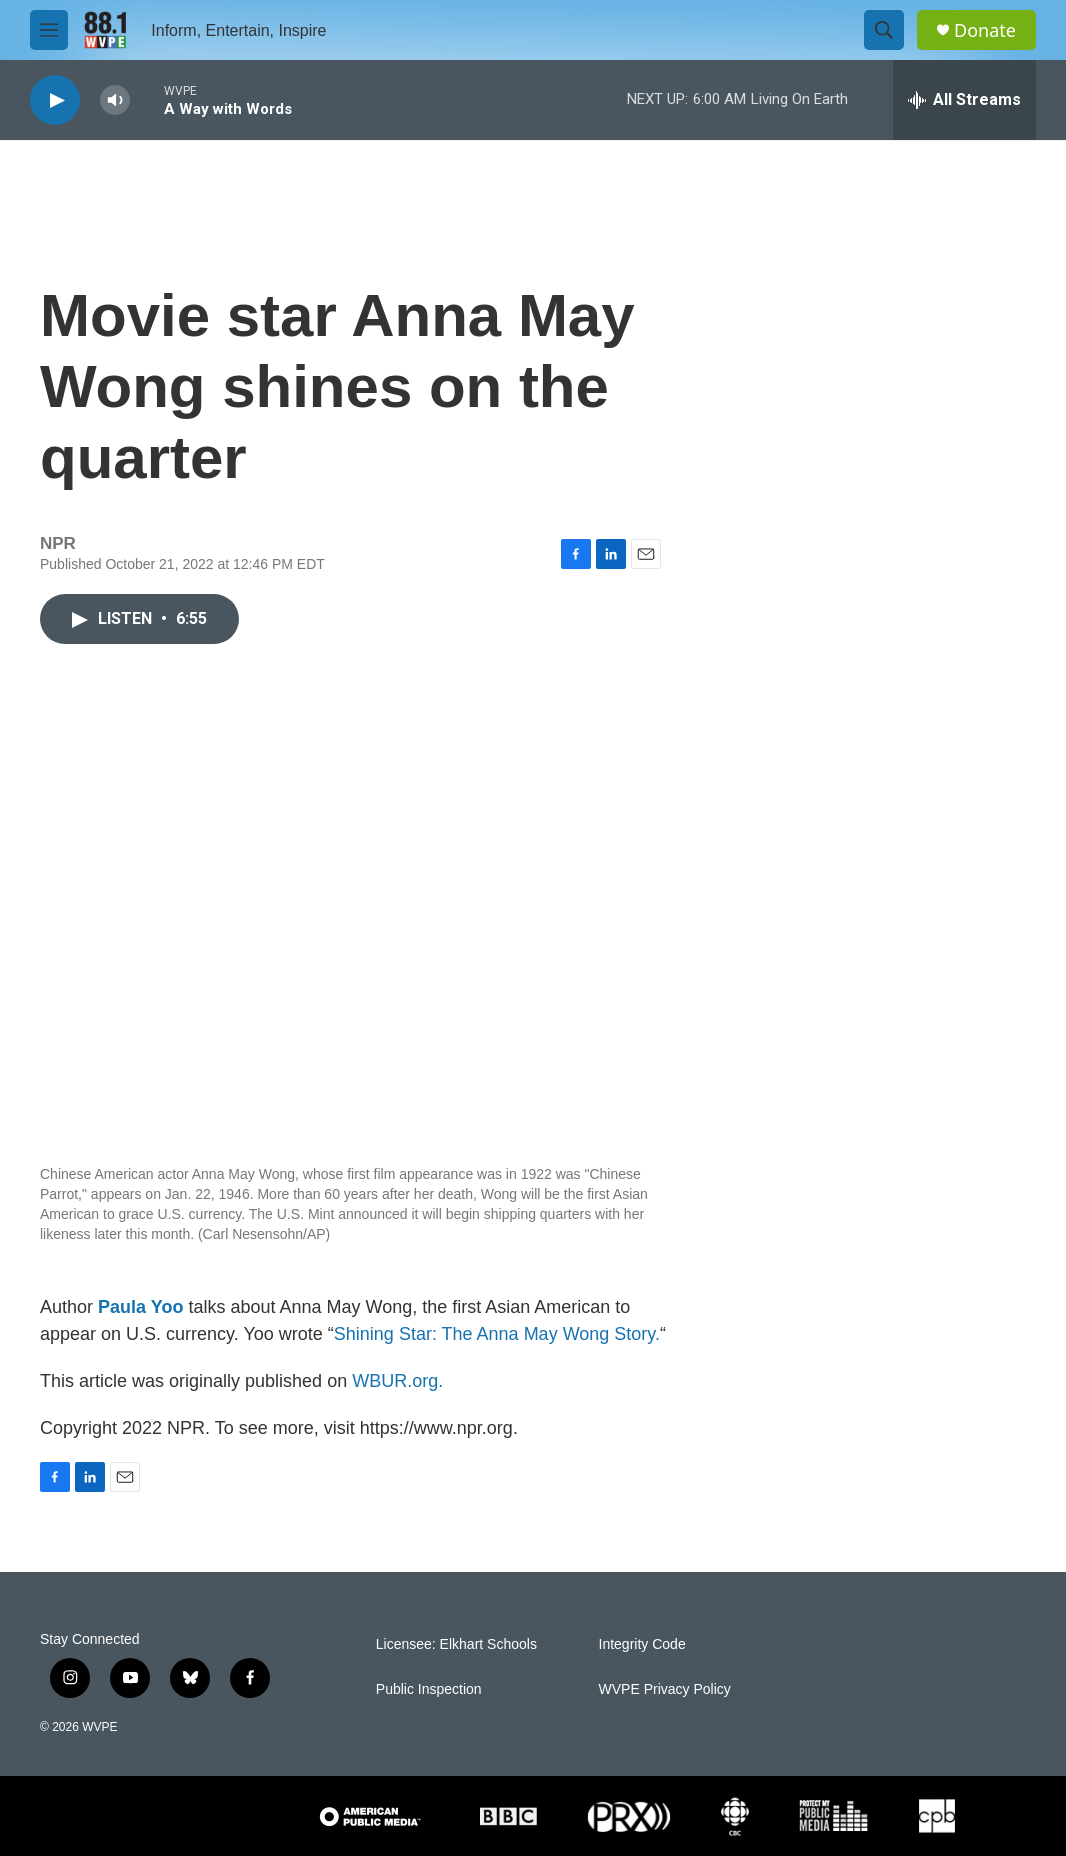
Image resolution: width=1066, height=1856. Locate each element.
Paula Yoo (140, 1307)
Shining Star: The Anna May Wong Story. (497, 1334)
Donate (985, 30)
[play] (55, 100)
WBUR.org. (397, 1381)
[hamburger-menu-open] (49, 30)
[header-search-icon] (884, 30)
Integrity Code (642, 1644)
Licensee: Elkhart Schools (456, 1644)
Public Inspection (429, 1689)
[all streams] (964, 100)
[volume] (115, 100)
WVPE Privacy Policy (665, 1689)
